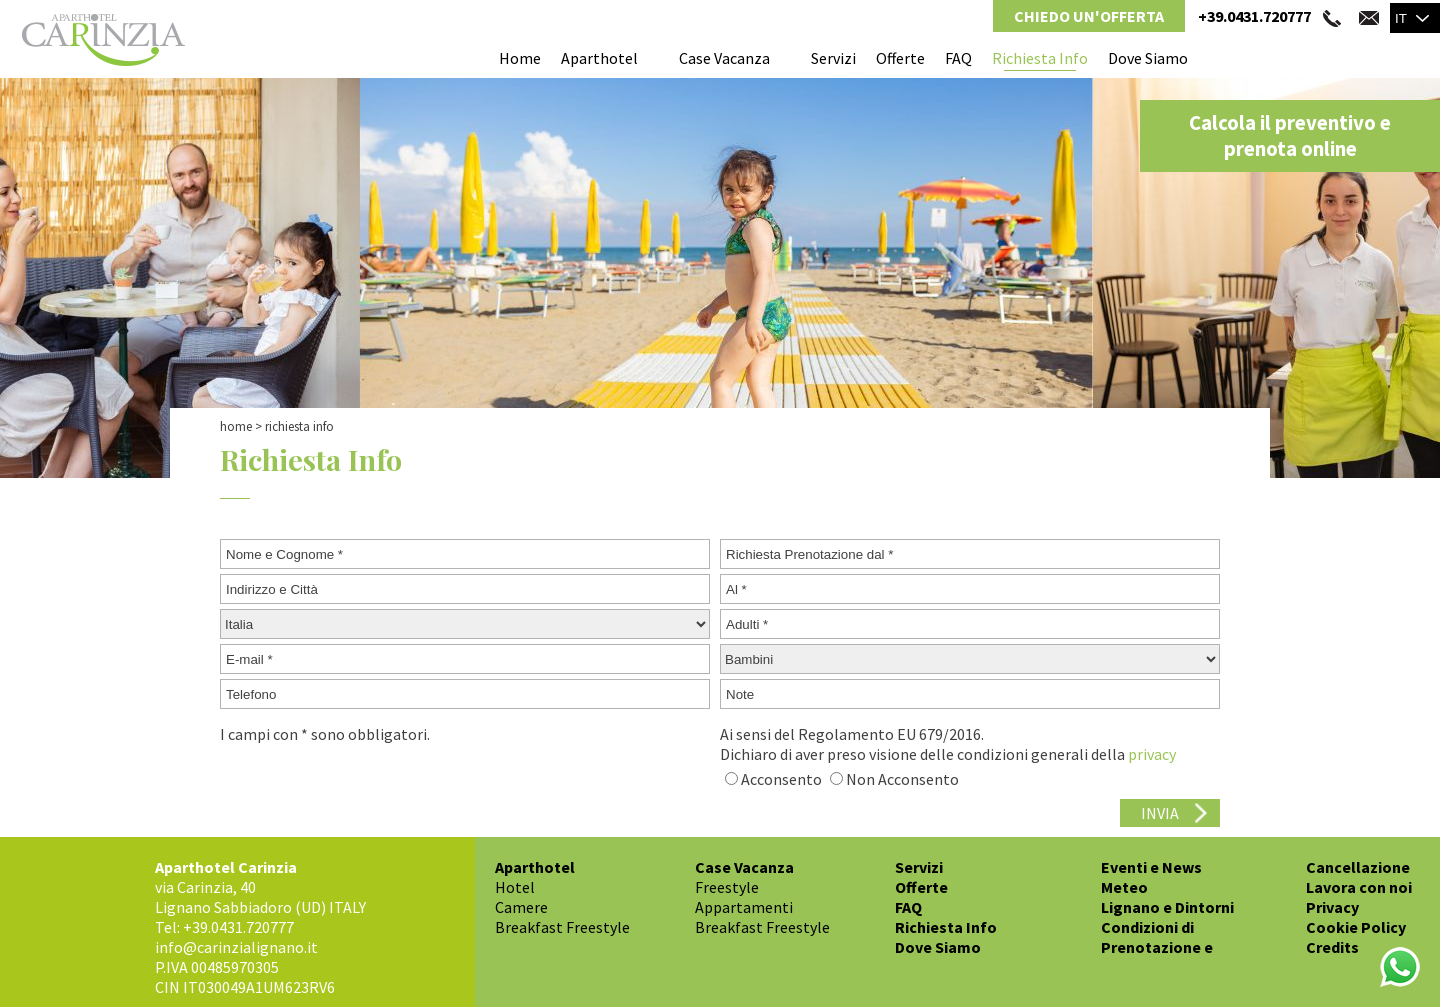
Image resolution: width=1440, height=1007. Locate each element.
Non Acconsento (902, 779)
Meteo (1124, 887)
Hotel (515, 887)
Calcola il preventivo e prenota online (1290, 136)
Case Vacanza (724, 58)
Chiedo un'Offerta (1089, 16)
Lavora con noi (1359, 887)
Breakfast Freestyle (562, 927)
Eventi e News (1151, 867)
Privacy (1332, 907)
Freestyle (727, 887)
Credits (1332, 947)
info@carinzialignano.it (236, 947)
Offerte (900, 58)
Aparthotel (599, 58)
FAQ (958, 58)
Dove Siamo (1148, 58)
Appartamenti (744, 907)
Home (520, 58)
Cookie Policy (1356, 927)
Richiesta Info (1040, 58)
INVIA (1160, 813)
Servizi (833, 58)
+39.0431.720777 (1254, 16)
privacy (1152, 754)
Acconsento (781, 779)
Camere (521, 907)
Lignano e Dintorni (1167, 907)
